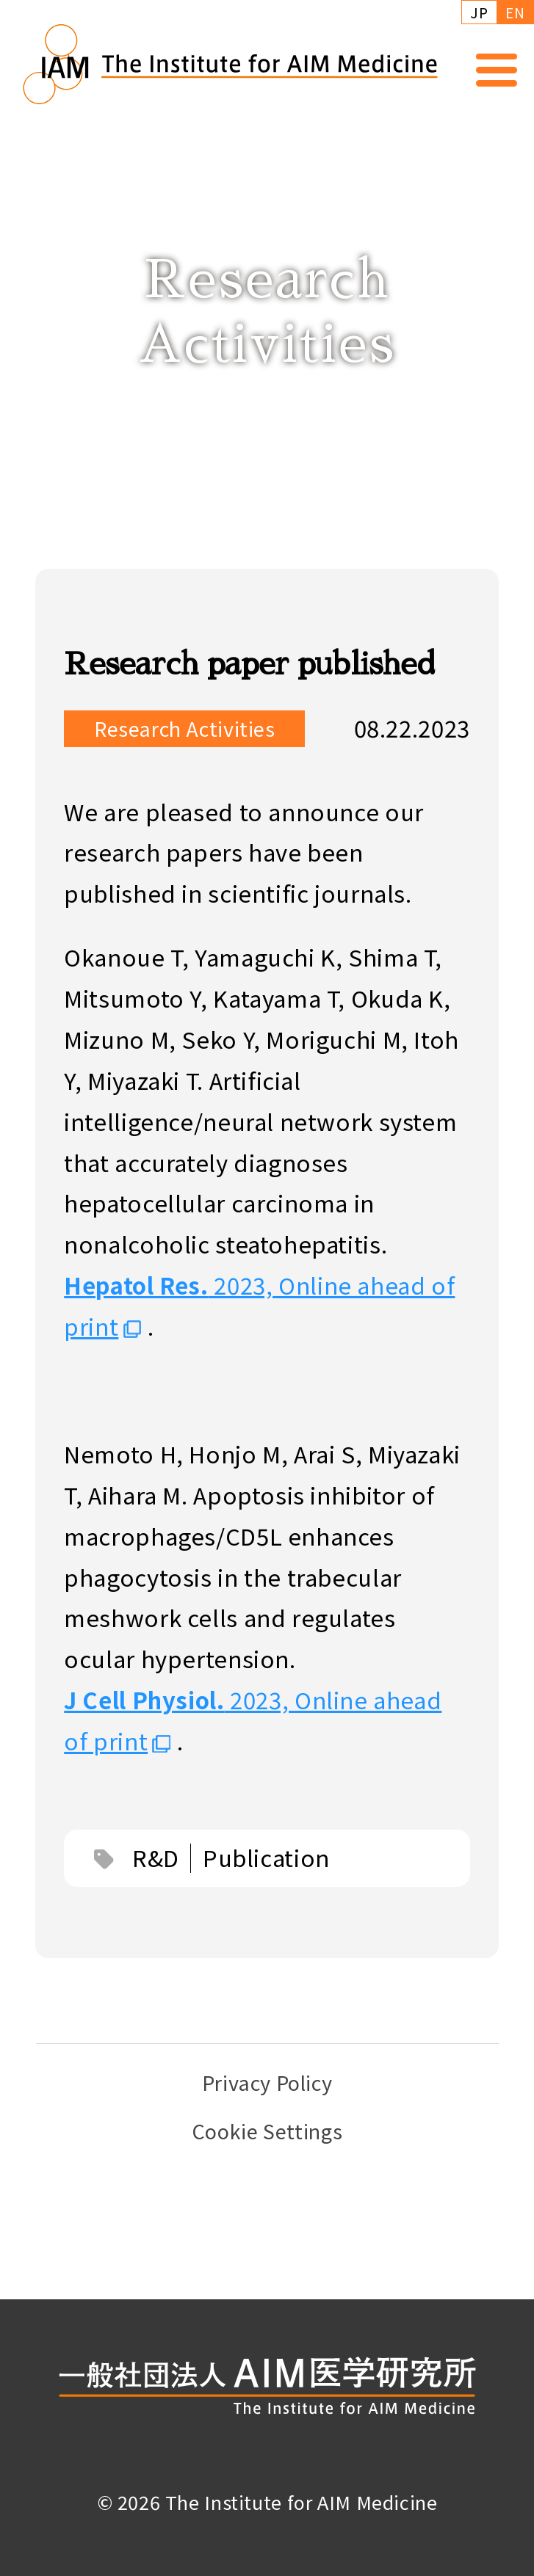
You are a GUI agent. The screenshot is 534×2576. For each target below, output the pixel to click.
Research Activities (184, 732)
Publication (266, 1860)
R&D (155, 1860)
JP (479, 12)
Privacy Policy (267, 2082)
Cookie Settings (267, 2131)
